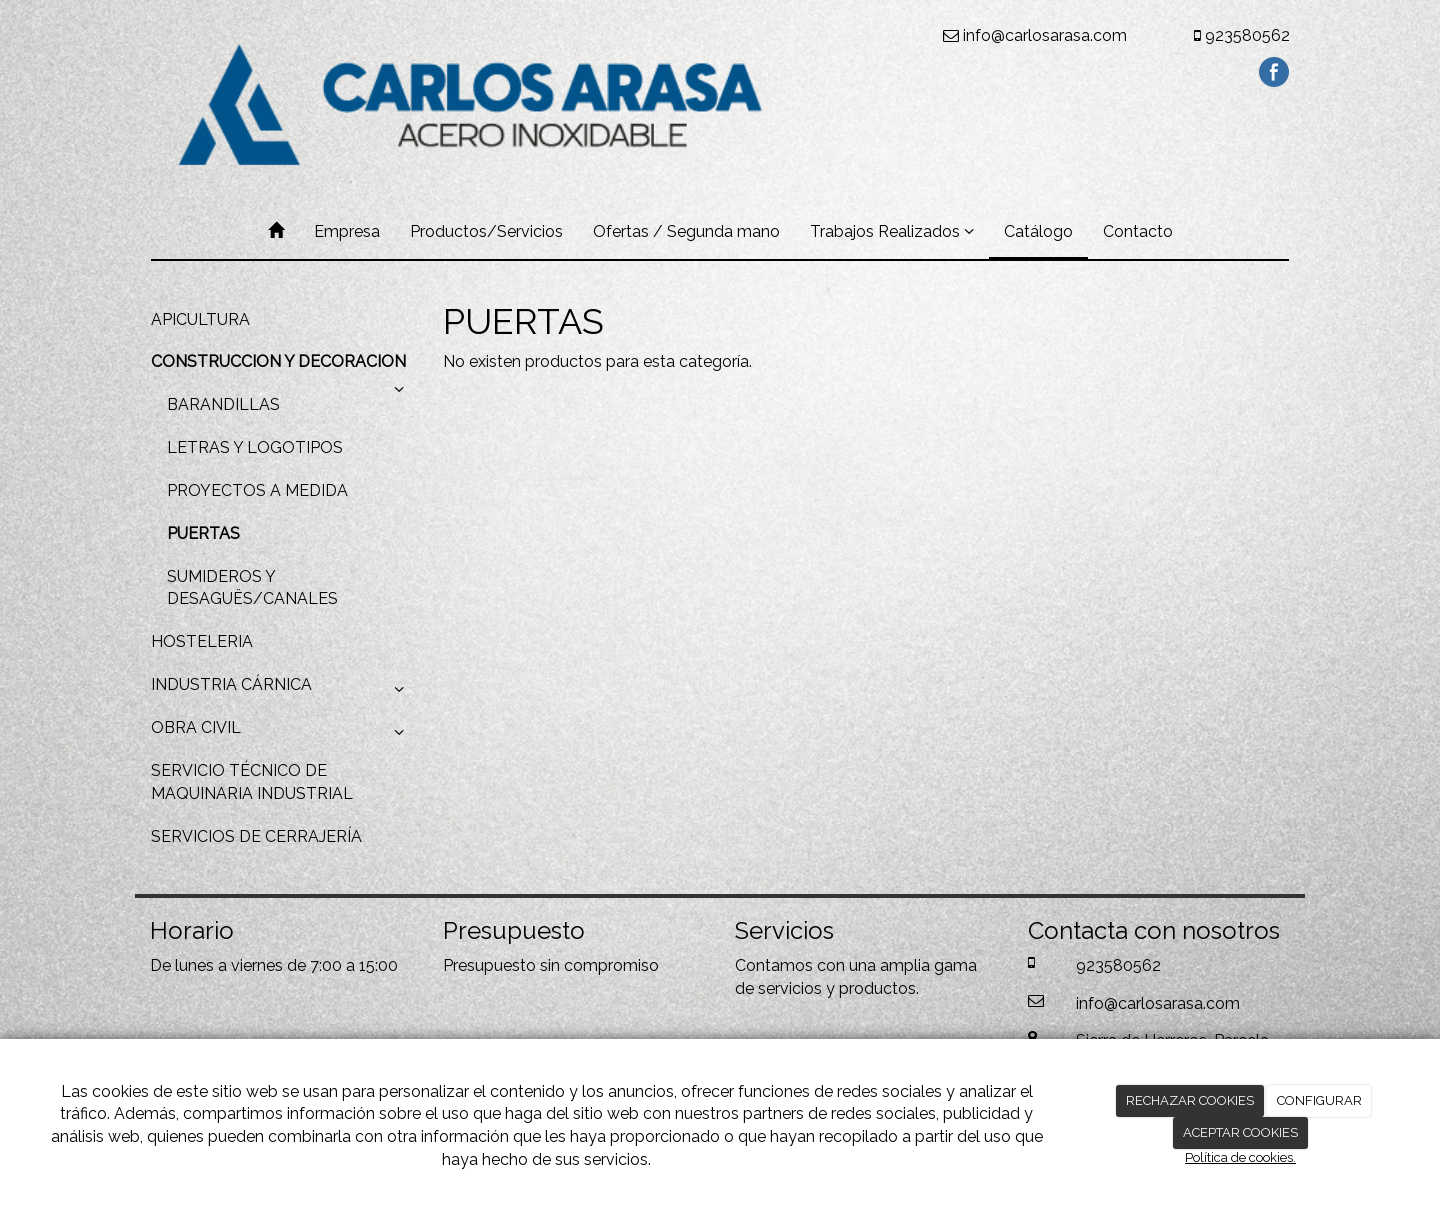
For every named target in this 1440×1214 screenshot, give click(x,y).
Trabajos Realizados (892, 231)
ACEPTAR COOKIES (1240, 1132)
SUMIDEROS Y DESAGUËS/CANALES (252, 588)
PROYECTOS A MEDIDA (257, 490)
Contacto (1138, 231)
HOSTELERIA (202, 641)
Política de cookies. (1240, 1157)
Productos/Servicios (486, 231)
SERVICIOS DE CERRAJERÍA (256, 836)
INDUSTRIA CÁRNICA (281, 690)
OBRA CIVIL (281, 733)
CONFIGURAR (1319, 1100)
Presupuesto (489, 965)
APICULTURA (200, 319)
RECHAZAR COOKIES (1190, 1100)
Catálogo (1038, 231)
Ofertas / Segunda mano (686, 231)
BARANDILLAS (223, 404)
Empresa (347, 231)
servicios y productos (837, 988)
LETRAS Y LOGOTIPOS (255, 447)
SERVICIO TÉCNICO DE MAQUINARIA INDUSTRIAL (252, 782)
